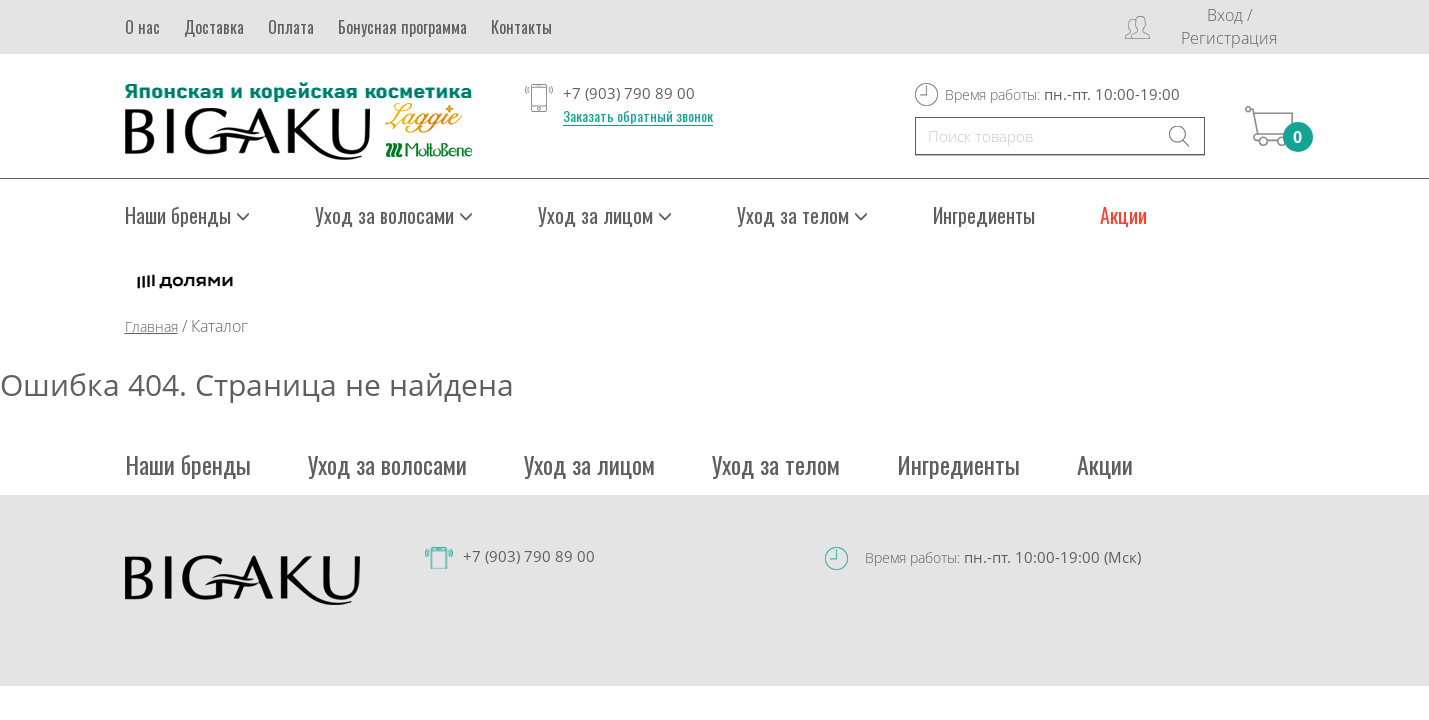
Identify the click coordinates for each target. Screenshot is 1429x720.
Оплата (291, 27)
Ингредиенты (984, 215)
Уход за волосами (394, 215)
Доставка (214, 27)
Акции (1123, 215)
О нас (142, 27)
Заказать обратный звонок (638, 116)
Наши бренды (187, 215)
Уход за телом (802, 215)
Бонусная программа (402, 27)
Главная (151, 326)
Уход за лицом (605, 215)
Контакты (521, 27)
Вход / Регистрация (1229, 26)
